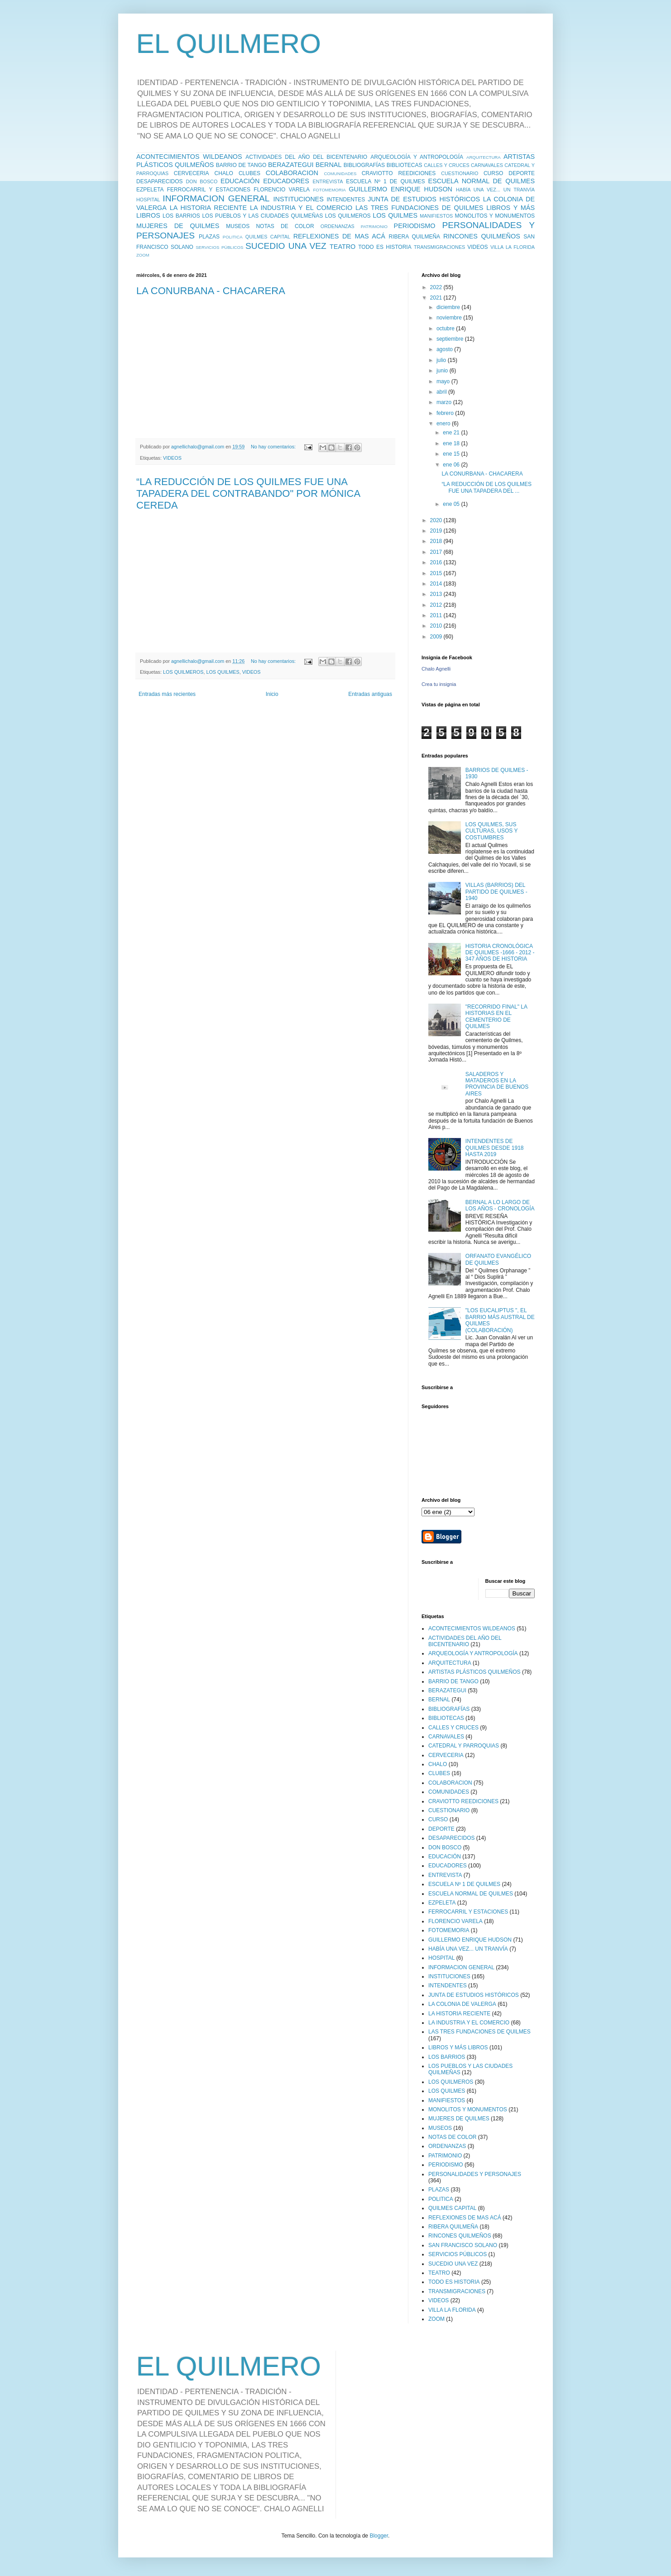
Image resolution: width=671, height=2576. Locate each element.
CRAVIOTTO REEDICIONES (399, 173)
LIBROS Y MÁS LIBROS (458, 2047)
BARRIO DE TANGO (241, 165)
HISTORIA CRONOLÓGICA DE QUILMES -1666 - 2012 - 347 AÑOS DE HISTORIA (500, 952)
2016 (437, 562)
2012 (437, 605)
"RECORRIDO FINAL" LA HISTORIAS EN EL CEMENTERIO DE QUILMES (496, 1016)
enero (444, 423)
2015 (437, 573)
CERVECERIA (191, 173)
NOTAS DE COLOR (285, 226)
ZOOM (142, 254)
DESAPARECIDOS (159, 181)
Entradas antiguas (370, 694)
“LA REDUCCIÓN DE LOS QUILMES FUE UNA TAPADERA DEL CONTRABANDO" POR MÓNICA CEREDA (248, 493)
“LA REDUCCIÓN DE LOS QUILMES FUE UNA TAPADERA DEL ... (486, 487)
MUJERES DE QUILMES (177, 225)
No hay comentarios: (274, 446)
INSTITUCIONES (298, 199)
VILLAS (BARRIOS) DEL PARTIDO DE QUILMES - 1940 (496, 891)
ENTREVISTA (328, 181)
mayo (443, 381)
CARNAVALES (487, 165)
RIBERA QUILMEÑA (415, 236)
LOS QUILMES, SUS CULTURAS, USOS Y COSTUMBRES (491, 831)
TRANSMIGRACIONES (439, 247)
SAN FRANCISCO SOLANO (462, 2245)
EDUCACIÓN (239, 181)
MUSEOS (237, 226)
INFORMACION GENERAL (216, 198)
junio (443, 370)
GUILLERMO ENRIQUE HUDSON (400, 189)
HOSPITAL (148, 199)
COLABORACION (292, 172)
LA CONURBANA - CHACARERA (210, 290)
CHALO (224, 173)
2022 (437, 287)
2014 (437, 584)
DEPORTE (521, 173)
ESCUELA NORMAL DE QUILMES (481, 181)
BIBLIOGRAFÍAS (364, 165)
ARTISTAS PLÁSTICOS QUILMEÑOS (474, 1672)
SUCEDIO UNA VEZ (285, 246)
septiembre (450, 339)
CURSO (493, 173)
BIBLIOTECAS (404, 165)
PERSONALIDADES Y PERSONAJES (474, 2174)
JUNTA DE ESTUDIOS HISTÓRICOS (424, 199)
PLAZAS (209, 236)
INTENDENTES (345, 199)
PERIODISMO (415, 225)
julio (442, 360)
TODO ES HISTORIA (384, 247)
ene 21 (452, 432)
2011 (437, 615)
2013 (437, 594)
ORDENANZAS (338, 226)
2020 (437, 520)
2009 (437, 636)
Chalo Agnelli (436, 668)
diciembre (448, 307)
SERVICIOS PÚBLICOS (219, 247)
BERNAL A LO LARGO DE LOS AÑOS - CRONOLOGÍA (500, 1205)
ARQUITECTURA (483, 157)
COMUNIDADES (340, 173)
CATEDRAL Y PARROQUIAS (463, 1746)
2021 (437, 298)
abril (442, 392)
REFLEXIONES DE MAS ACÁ (339, 236)
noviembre (449, 317)
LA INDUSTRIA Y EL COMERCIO (301, 207)
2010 (437, 626)
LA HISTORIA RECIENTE (208, 207)
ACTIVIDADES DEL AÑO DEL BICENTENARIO (306, 157)
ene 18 (452, 443)
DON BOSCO (202, 181)
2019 (437, 531)
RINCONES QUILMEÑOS (481, 236)
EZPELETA (149, 189)
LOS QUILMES (395, 215)
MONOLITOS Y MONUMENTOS (495, 216)
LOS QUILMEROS (348, 216)
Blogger (378, 2536)
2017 (437, 552)
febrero (445, 413)
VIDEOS (477, 247)
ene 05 (452, 504)
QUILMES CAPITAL (267, 236)
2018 (437, 541)
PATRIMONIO (374, 226)
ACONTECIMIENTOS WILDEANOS (189, 156)
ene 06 (452, 465)
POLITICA (233, 236)
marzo (444, 402)
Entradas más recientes (167, 694)
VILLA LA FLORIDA (512, 247)
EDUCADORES (286, 181)
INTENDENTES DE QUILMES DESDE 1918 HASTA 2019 (494, 1147)
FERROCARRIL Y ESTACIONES (208, 189)
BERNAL (329, 164)
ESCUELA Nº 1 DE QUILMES (385, 181)
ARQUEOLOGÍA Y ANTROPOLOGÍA (416, 157)
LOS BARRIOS (181, 216)
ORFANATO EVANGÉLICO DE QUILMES (498, 1259)
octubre (446, 328)
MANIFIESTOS (436, 216)
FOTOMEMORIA (329, 189)
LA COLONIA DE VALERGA (462, 2004)
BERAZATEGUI (290, 164)
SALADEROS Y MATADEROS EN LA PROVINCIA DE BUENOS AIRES (496, 1084)
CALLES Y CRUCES (446, 165)
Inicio (272, 694)
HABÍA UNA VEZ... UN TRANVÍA (495, 189)
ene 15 (452, 454)
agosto (445, 349)
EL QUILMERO (228, 44)
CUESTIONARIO (459, 173)
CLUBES (249, 173)
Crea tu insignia (439, 684)
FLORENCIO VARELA (282, 189)
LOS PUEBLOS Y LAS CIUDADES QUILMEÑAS (262, 216)
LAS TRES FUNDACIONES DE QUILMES (419, 207)
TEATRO (342, 246)
